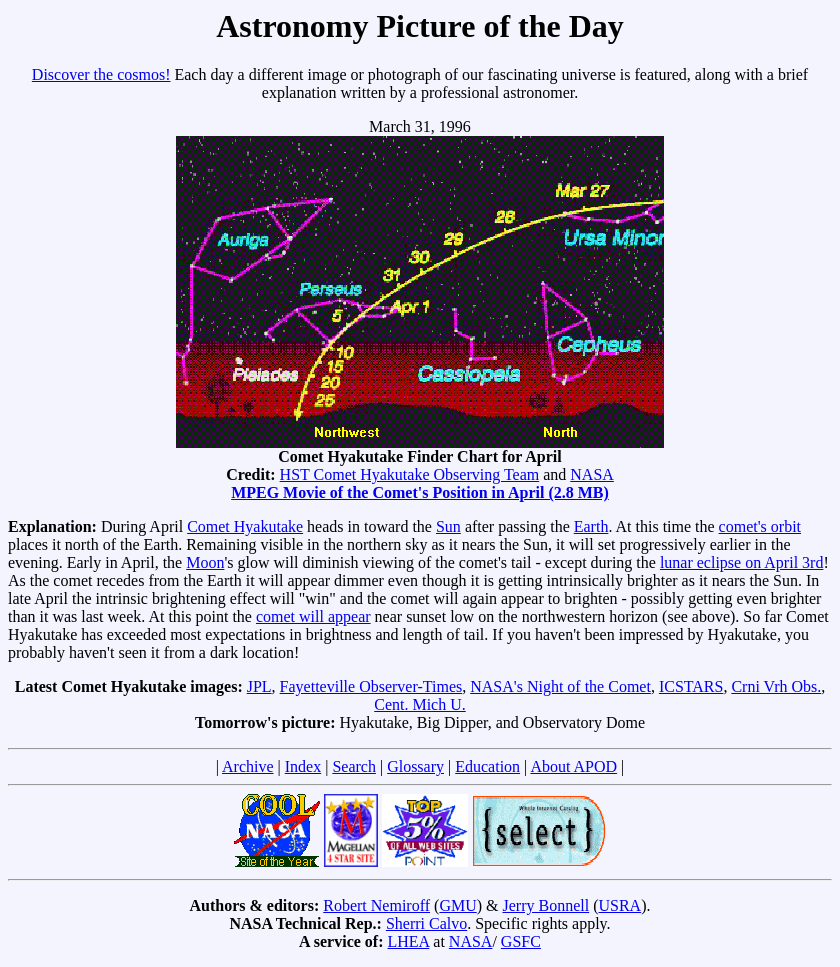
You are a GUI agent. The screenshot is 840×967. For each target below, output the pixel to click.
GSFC (521, 941)
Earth (591, 526)
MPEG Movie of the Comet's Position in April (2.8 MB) (420, 492)
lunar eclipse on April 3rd (742, 562)
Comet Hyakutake (245, 526)
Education (487, 766)
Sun (448, 526)
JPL (259, 686)
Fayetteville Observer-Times (371, 686)
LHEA (409, 941)
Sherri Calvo (426, 923)
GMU (457, 905)
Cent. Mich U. (420, 704)
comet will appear (313, 616)
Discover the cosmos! (101, 74)
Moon (205, 562)
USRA (619, 905)
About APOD (573, 766)
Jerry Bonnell (546, 905)
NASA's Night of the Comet (560, 686)
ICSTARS (691, 686)
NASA (592, 474)
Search (354, 766)
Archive (248, 766)
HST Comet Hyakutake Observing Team (410, 474)
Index (303, 766)
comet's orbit (760, 526)
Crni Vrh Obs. (776, 686)
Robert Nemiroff (376, 905)
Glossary (415, 766)
